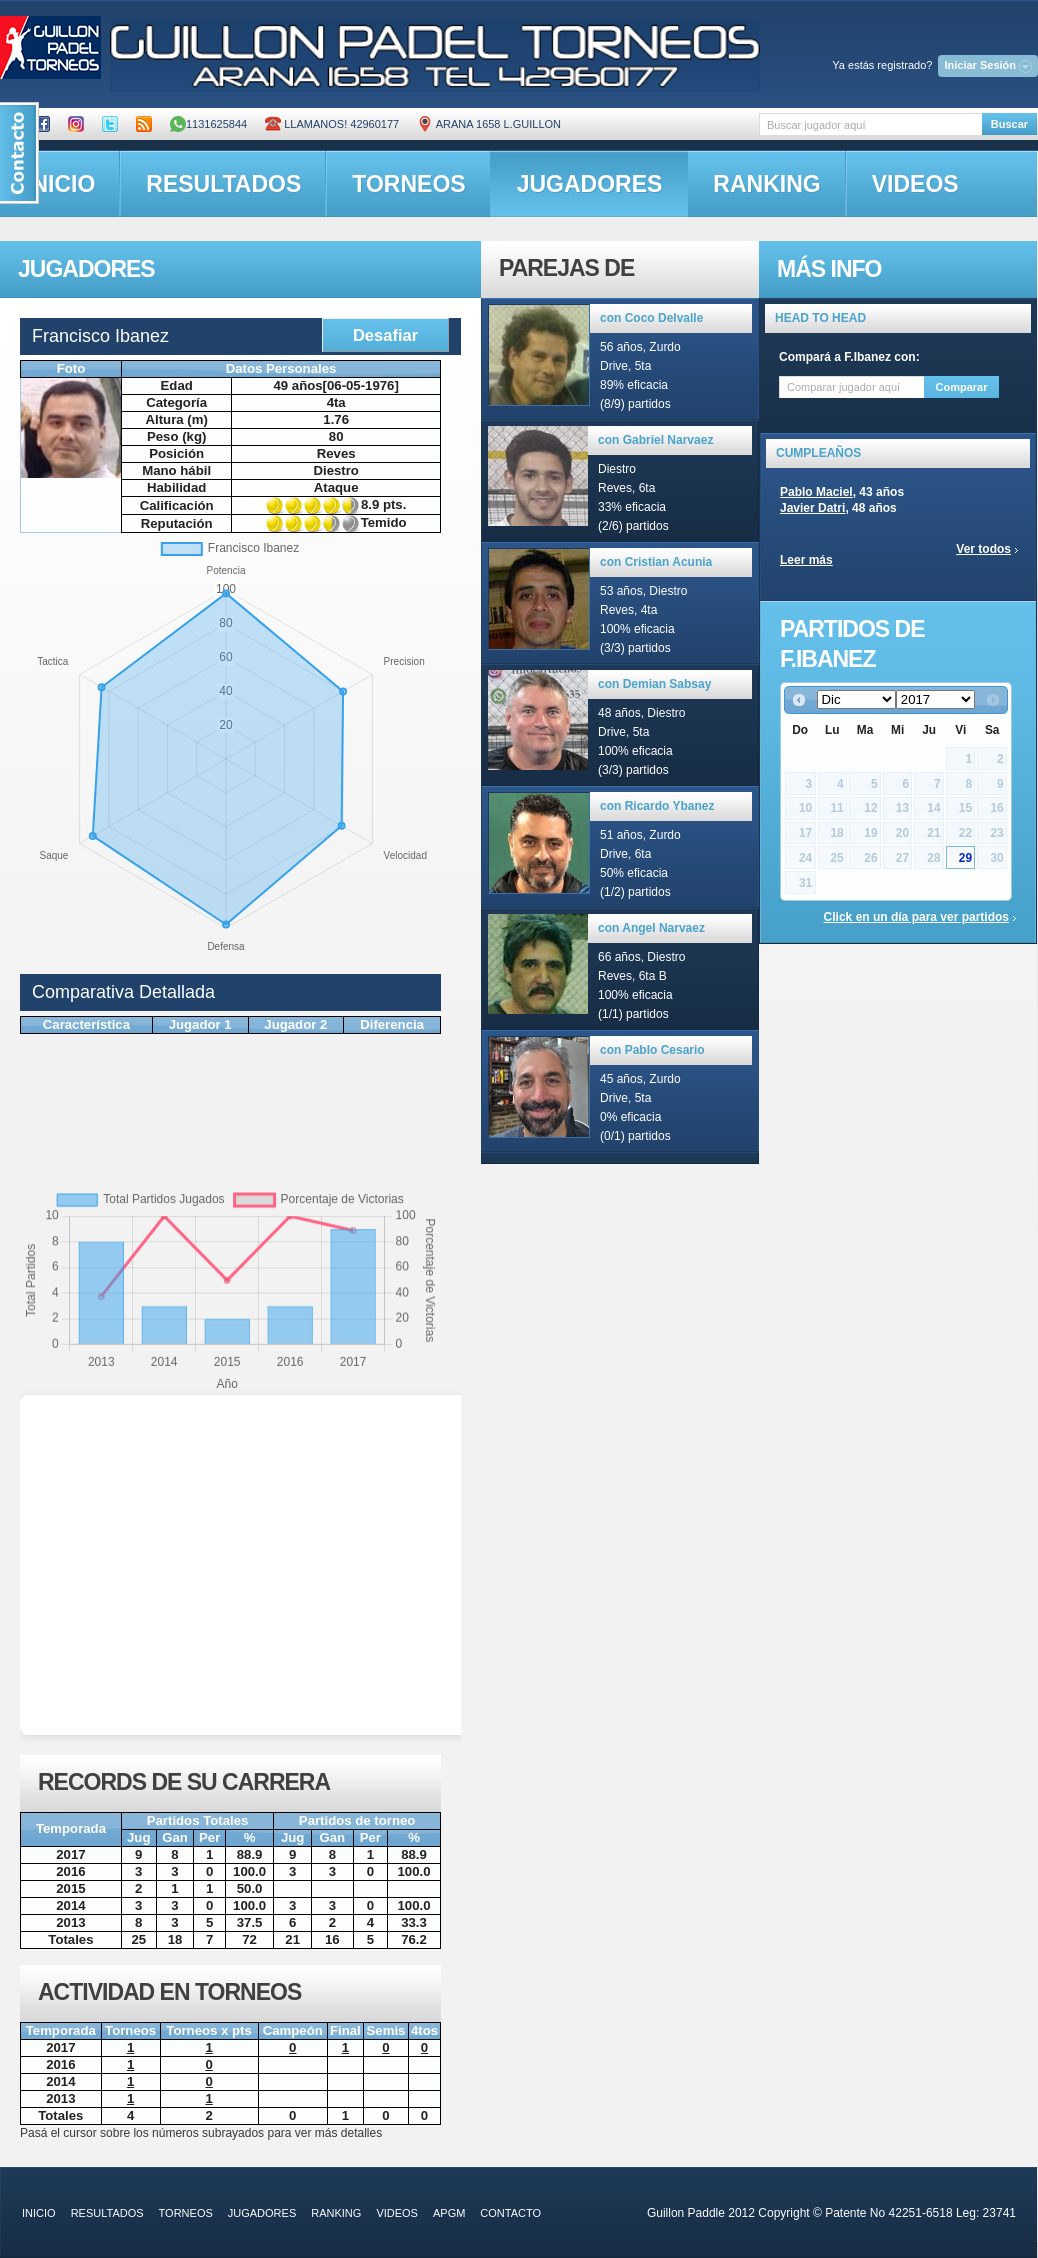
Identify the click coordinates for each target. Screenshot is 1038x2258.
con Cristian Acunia (656, 562)
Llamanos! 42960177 (332, 124)
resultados (223, 184)
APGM (449, 2213)
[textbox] (870, 124)
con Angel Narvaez (651, 928)
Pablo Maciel (816, 492)
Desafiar (385, 335)
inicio (39, 2213)
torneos (408, 184)
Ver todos (983, 549)
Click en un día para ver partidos (916, 917)
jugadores (590, 184)
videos (915, 184)
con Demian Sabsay (654, 684)
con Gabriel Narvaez (655, 440)
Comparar (962, 387)
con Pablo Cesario (652, 1050)
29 (965, 858)
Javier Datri (812, 508)
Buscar (1009, 124)
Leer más (806, 560)
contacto (510, 2213)
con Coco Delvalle (651, 318)
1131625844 (208, 124)
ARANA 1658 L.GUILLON (489, 124)
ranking (766, 184)
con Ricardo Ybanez (657, 806)
